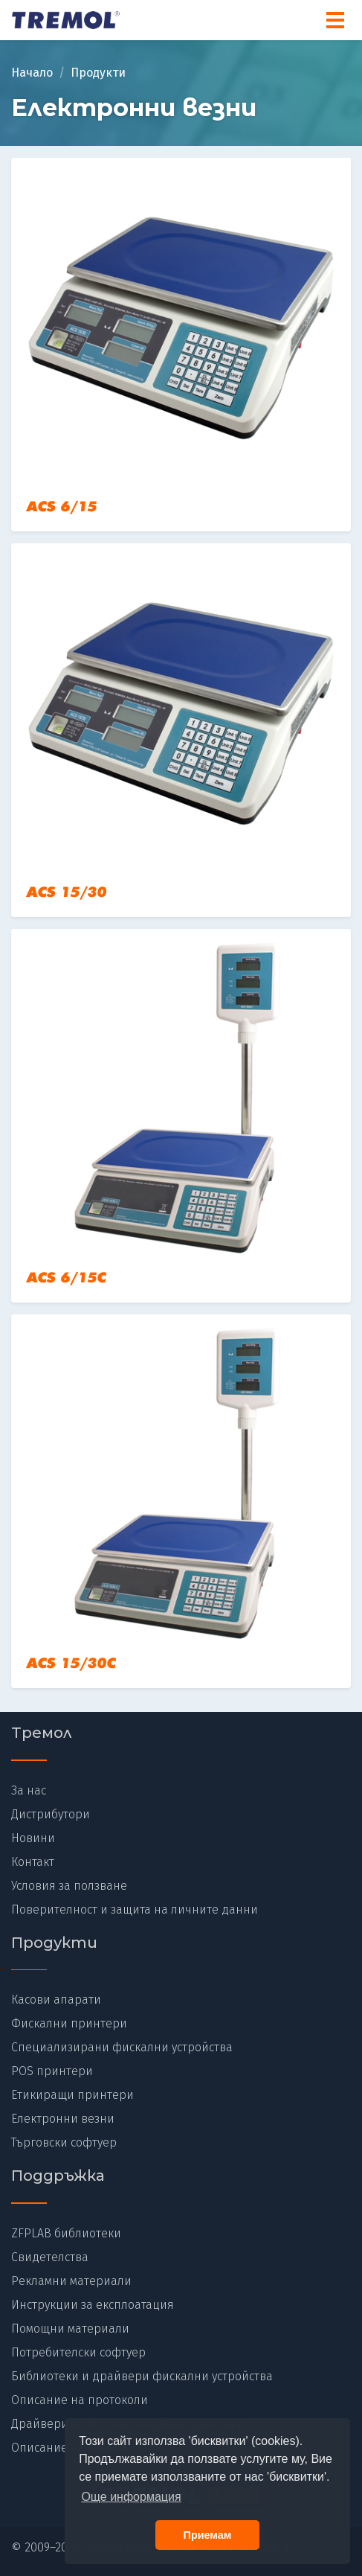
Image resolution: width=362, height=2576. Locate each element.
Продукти (98, 72)
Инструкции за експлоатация (92, 2305)
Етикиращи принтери (72, 2095)
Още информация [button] (131, 2496)
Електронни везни (62, 2119)
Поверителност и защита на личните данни (134, 1909)
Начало (32, 72)
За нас (28, 1790)
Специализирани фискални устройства (122, 2047)
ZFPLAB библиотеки (66, 2233)
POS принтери (52, 2071)
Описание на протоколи (79, 2400)
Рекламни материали (71, 2281)
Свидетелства (49, 2257)
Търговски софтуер (64, 2142)
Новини (33, 1838)
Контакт (32, 1862)
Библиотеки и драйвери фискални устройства (142, 2376)
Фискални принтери (69, 2023)
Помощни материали (70, 2328)
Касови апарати (56, 1999)
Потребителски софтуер (78, 2352)
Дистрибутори (50, 1814)
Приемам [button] (208, 2535)
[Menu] (335, 20)
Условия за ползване (69, 1886)
